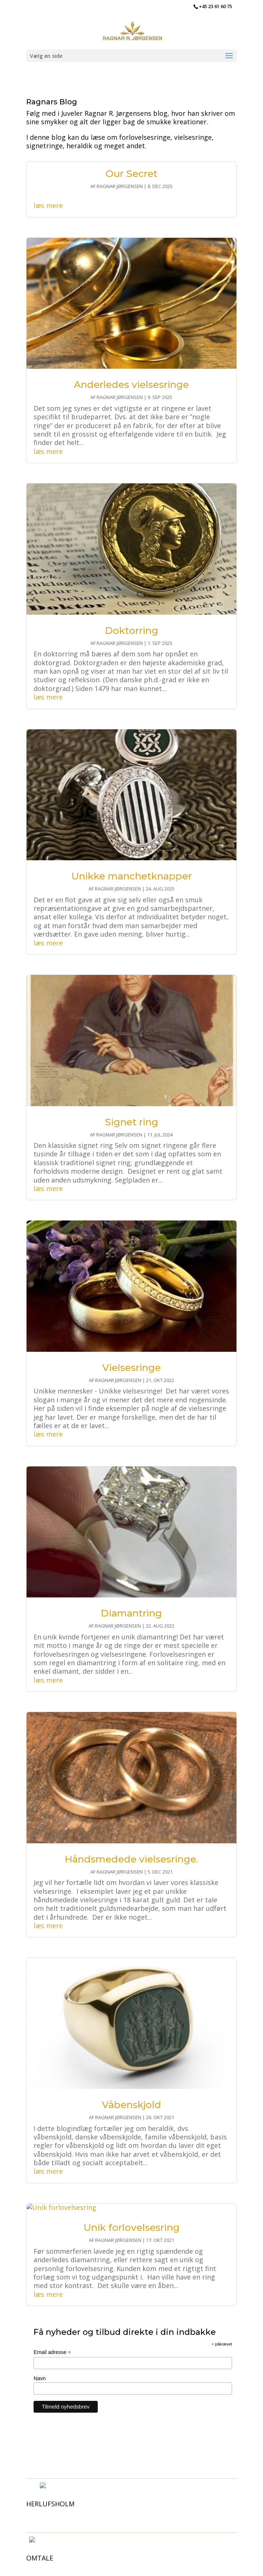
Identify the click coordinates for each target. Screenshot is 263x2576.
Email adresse (52, 2352)
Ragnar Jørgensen (120, 186)
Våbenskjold (131, 2105)
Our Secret (131, 174)
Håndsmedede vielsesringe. (131, 1859)
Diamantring (131, 1613)
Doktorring (131, 630)
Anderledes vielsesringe (131, 384)
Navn (40, 2378)
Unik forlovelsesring (131, 2227)
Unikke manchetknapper (131, 876)
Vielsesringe (131, 1368)
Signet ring (131, 1122)
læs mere (48, 205)
